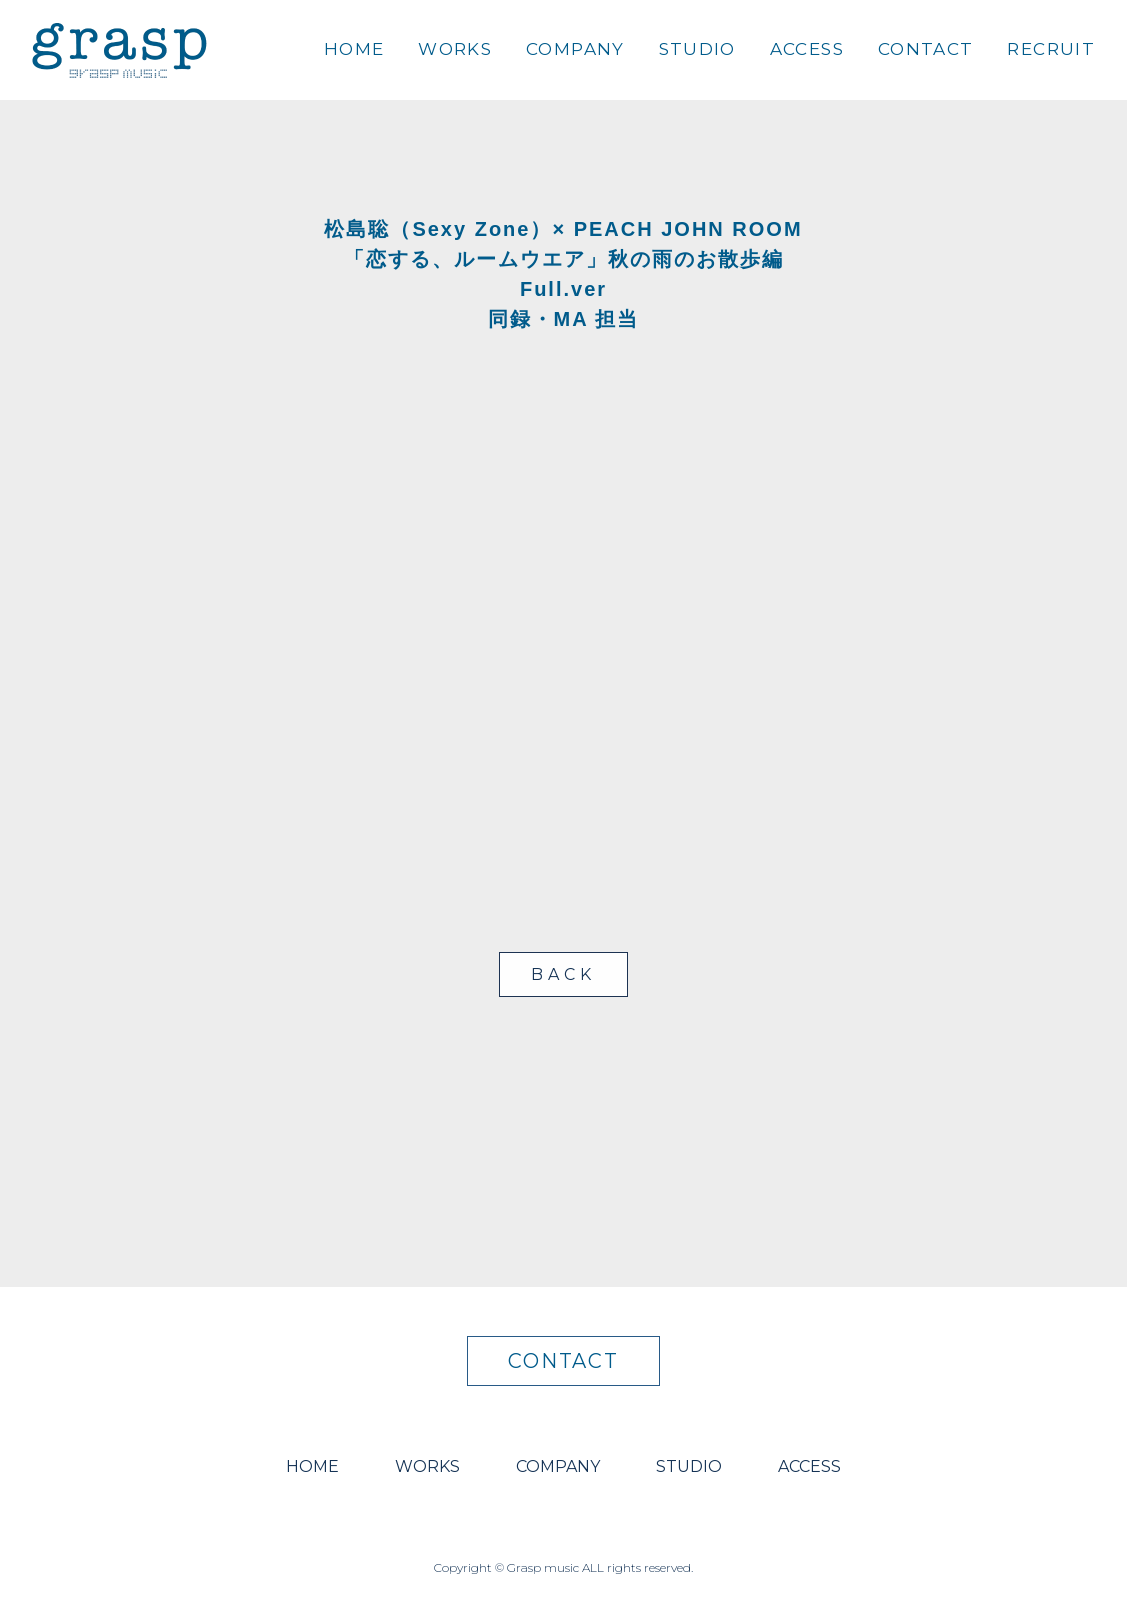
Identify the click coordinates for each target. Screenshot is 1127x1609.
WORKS (455, 49)
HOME (354, 49)
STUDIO (697, 49)
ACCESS (807, 49)
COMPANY (575, 49)
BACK (563, 974)
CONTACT (926, 49)
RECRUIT (1051, 49)
